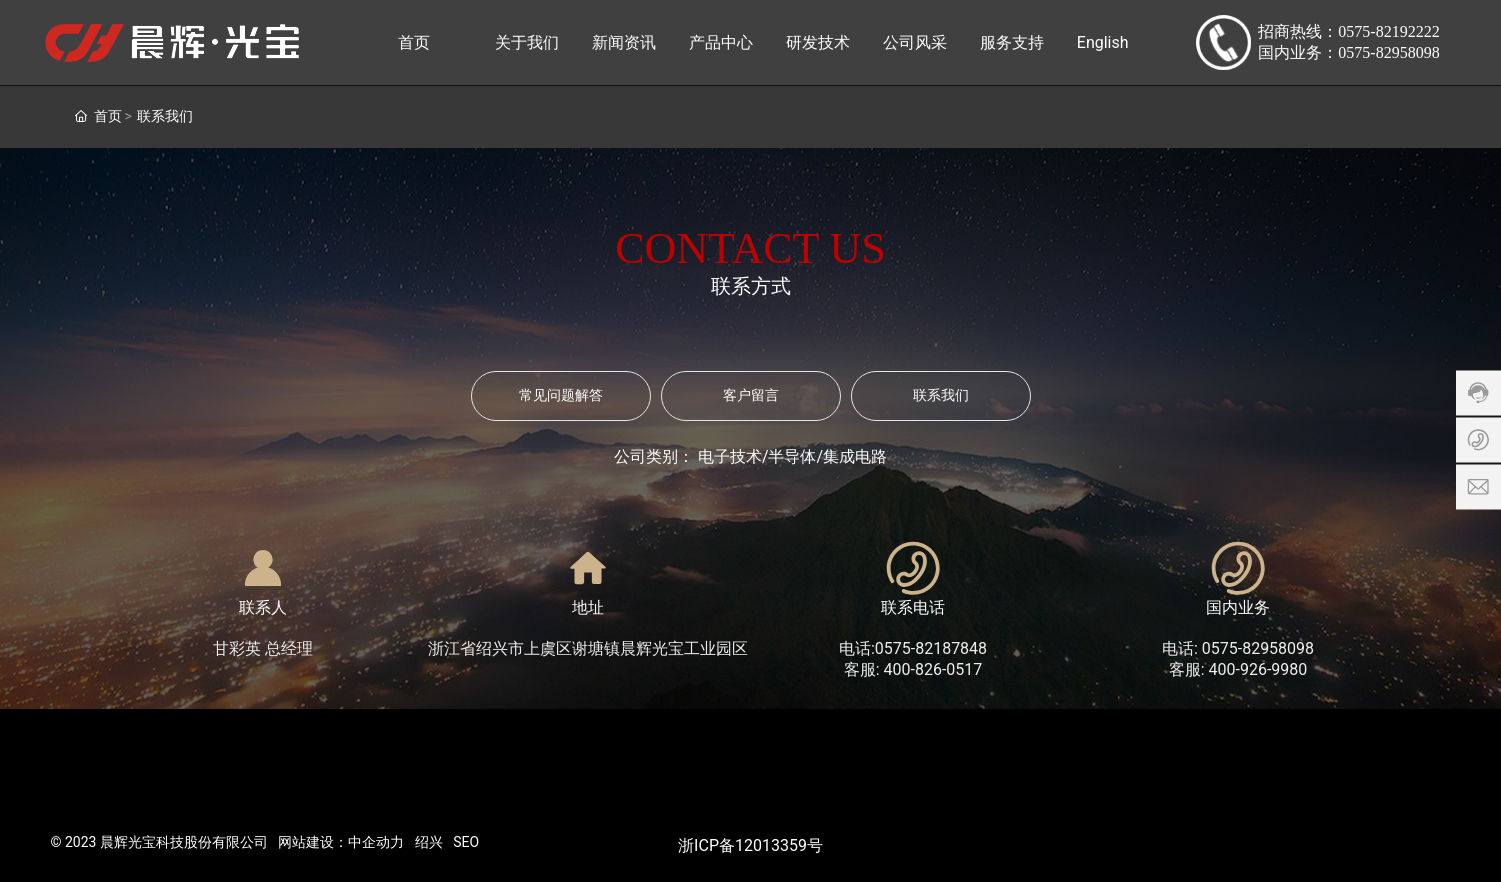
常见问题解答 (561, 395)
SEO (466, 842)
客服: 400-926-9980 (1238, 669)
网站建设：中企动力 (341, 842)
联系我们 (941, 395)
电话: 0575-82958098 (1238, 648)
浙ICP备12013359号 (750, 845)
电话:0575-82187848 (913, 648)
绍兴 (429, 842)
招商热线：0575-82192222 (1348, 31)
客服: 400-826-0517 (913, 669)
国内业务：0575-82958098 (1348, 52)
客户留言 (751, 395)
